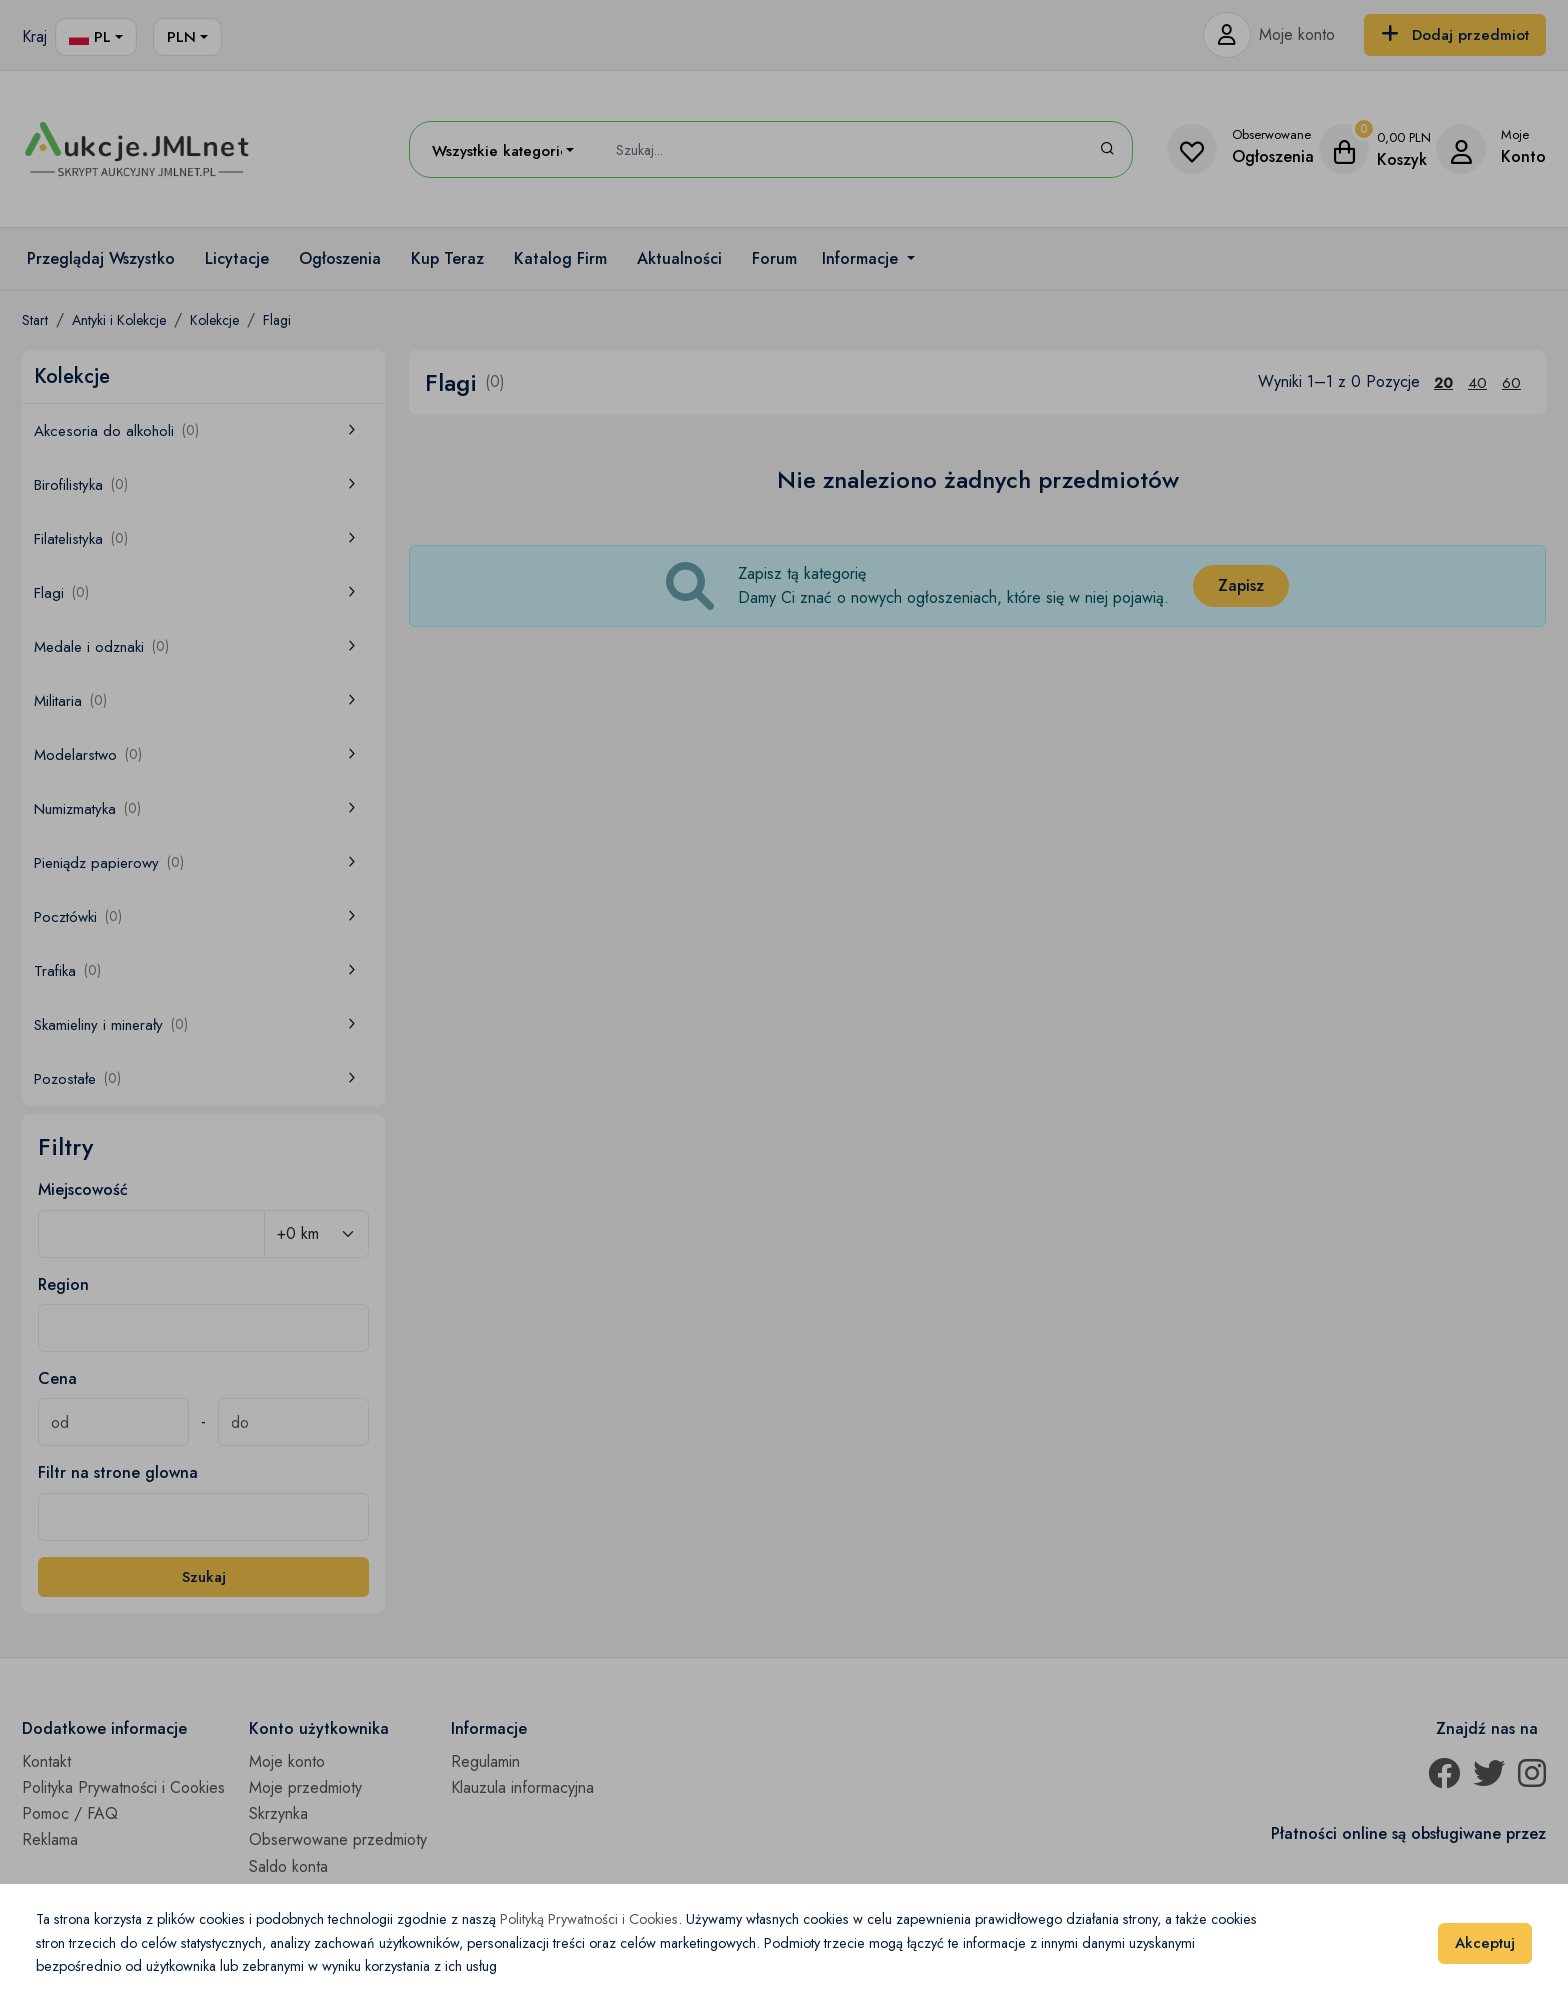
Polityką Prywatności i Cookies (589, 1919)
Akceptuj (1485, 1943)
